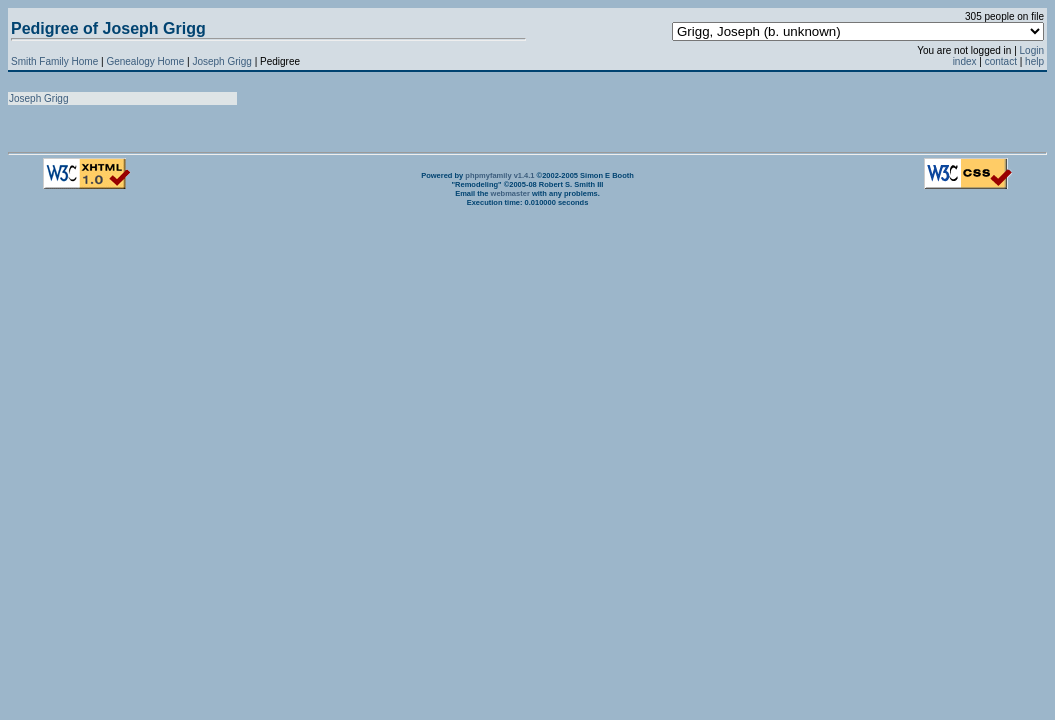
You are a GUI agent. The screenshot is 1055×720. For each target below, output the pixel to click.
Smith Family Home (54, 61)
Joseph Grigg (223, 61)
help (1034, 61)
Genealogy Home (145, 61)
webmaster (510, 193)
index (965, 61)
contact (1001, 61)
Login (1032, 50)
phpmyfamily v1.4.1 (499, 175)
